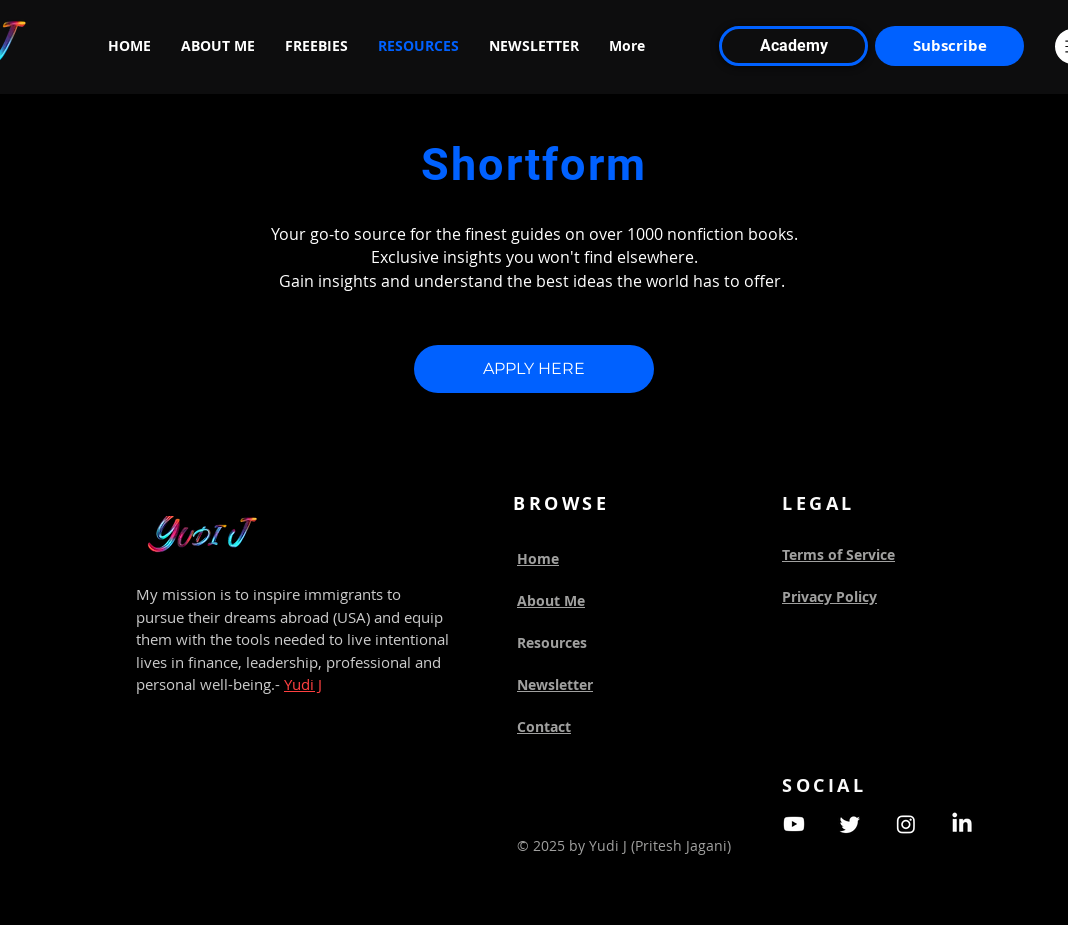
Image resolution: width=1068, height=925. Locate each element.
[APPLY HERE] (534, 369)
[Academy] (793, 46)
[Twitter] (850, 824)
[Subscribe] (949, 46)
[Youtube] (794, 824)
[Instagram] (906, 824)
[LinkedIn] (962, 824)
